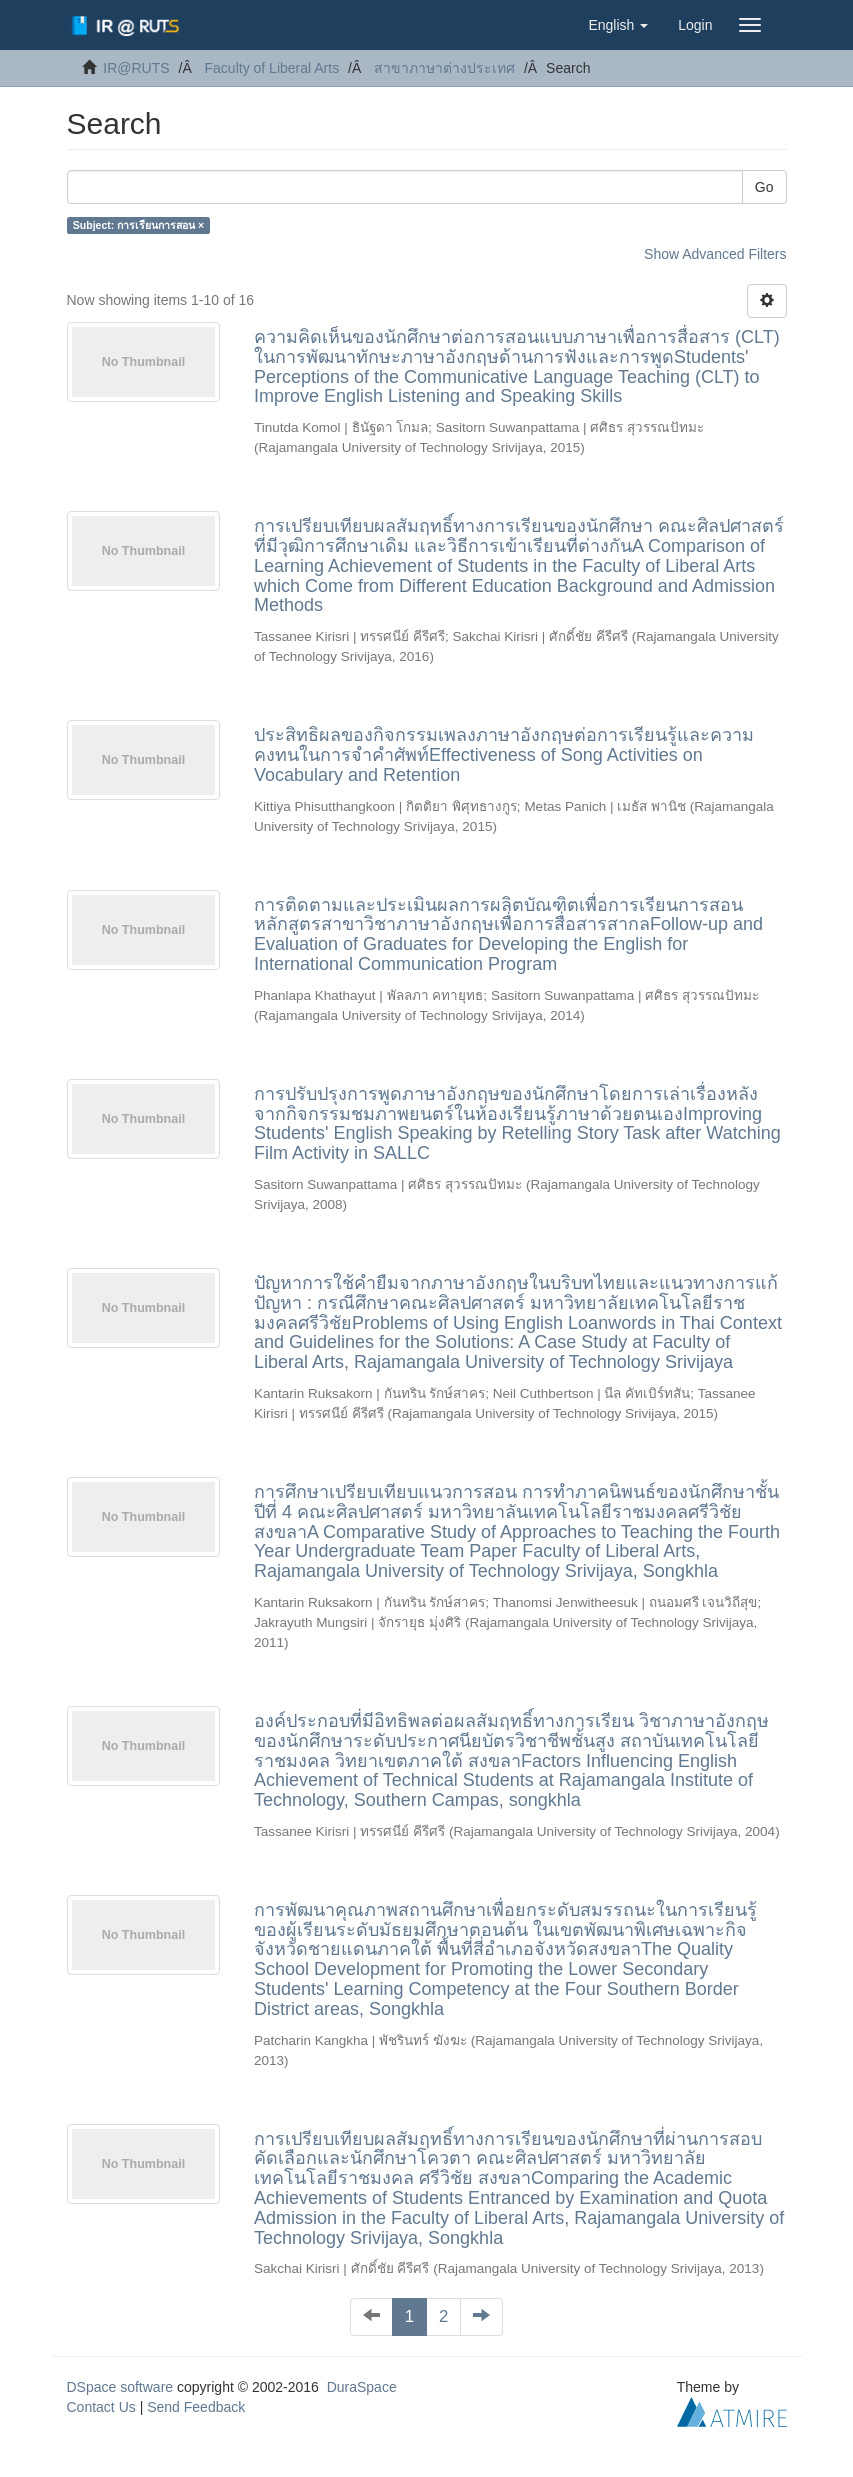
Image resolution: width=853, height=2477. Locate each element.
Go (764, 187)
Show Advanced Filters (715, 254)
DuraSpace (362, 2387)
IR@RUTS (136, 68)
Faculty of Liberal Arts (272, 68)
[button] (618, 25)
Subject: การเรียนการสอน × (138, 225)
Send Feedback (196, 2407)
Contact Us (101, 2407)
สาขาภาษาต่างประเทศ (444, 68)
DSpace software (120, 2387)
